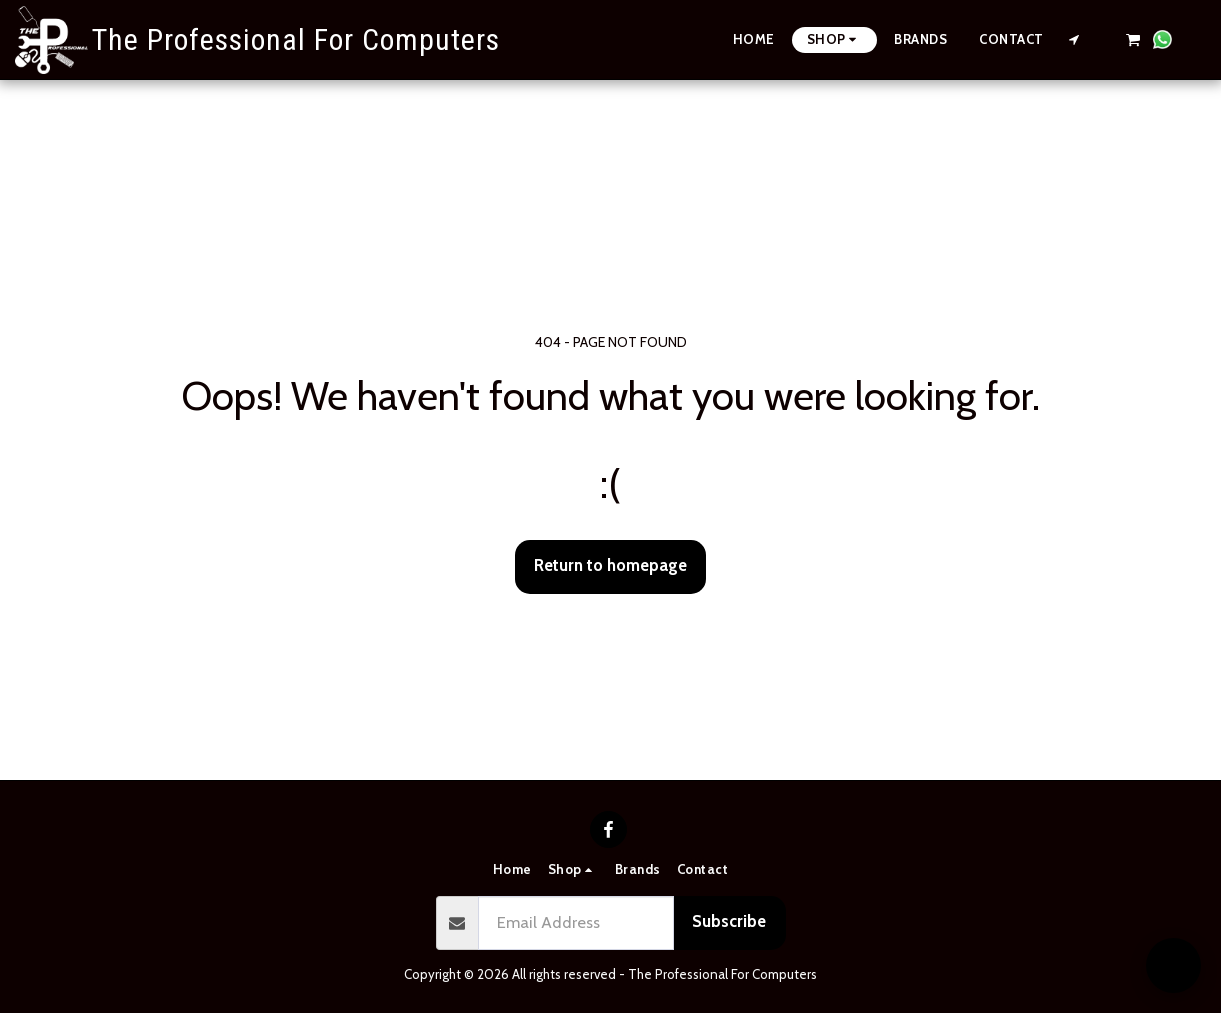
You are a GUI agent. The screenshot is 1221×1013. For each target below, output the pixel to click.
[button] (1074, 39)
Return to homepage (610, 565)
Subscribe (729, 921)
